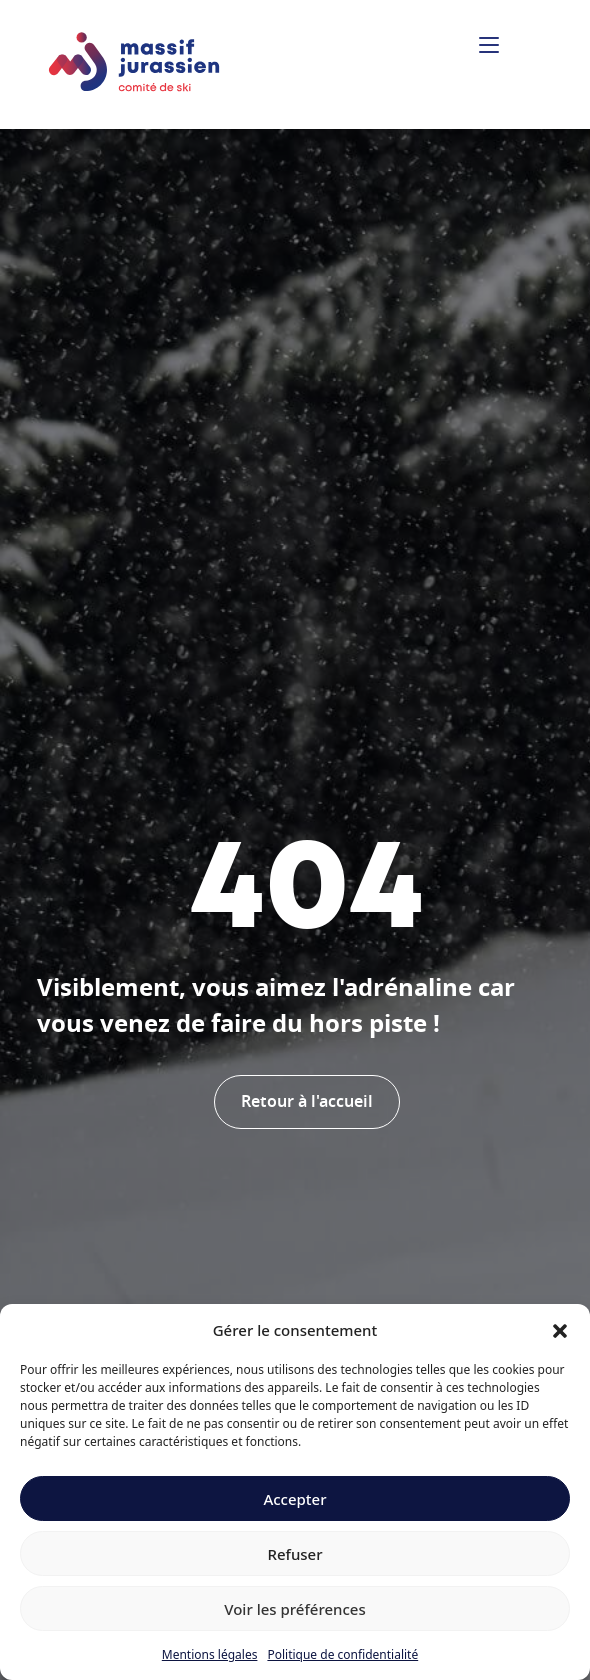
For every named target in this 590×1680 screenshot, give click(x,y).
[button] (560, 1330)
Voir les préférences (294, 1609)
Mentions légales (210, 1654)
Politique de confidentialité (342, 1654)
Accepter (294, 1499)
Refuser (294, 1554)
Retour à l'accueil (307, 1102)
